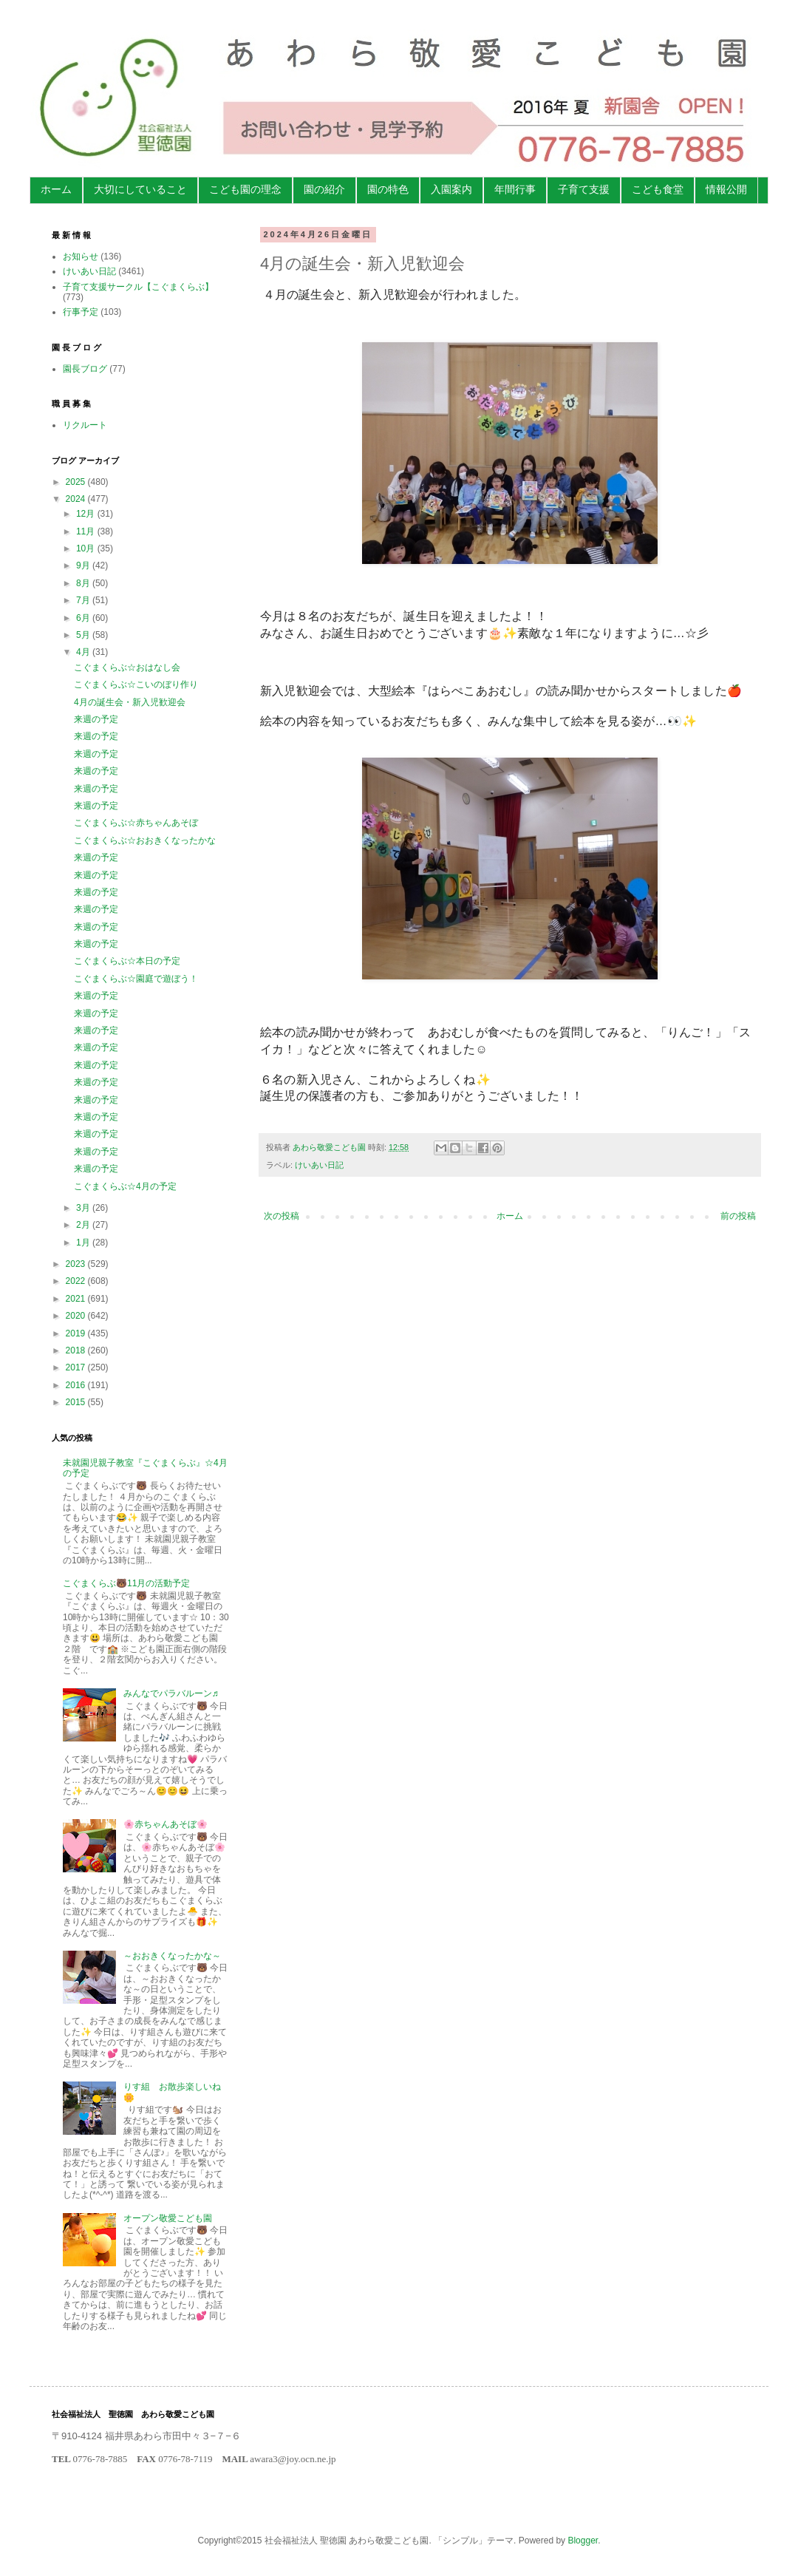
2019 (77, 1333)
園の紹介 (324, 189)
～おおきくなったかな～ (172, 1956)
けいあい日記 (319, 1164)
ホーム (56, 189)
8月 (84, 583)
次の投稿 (281, 1216)
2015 (77, 1402)
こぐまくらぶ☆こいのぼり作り (136, 684)
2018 (77, 1350)
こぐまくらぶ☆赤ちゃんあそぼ (136, 823)
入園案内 (451, 189)
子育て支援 (584, 189)
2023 (77, 1264)
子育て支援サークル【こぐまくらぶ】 (138, 287)
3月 (84, 1208)
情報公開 (726, 189)
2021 (77, 1299)
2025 (77, 482)
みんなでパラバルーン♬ (171, 1693)
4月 (84, 652)
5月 (84, 635)
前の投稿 (738, 1216)
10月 (87, 548)
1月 (84, 1242)
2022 (77, 1281)
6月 (84, 618)
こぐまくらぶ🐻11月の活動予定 (126, 1583)
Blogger (582, 2540)
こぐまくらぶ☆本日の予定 (127, 961)
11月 (87, 531)
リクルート (85, 425)
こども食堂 (657, 189)
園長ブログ (85, 369)
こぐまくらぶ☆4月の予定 (125, 1186)
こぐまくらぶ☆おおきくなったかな (145, 840)
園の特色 (388, 189)
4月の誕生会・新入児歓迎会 (129, 702)
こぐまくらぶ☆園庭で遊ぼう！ (136, 978)
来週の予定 (96, 719)
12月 (87, 514)
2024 (77, 499)
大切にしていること (140, 189)
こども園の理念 (245, 189)
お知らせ (80, 256)
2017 (77, 1367)
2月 (84, 1225)
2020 (77, 1316)
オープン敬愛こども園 (167, 2218)
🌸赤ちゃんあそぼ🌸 (165, 1824)
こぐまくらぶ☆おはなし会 (127, 667)
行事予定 (80, 312)
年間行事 (515, 189)
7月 (84, 600)
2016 (77, 1385)
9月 (84, 565)
